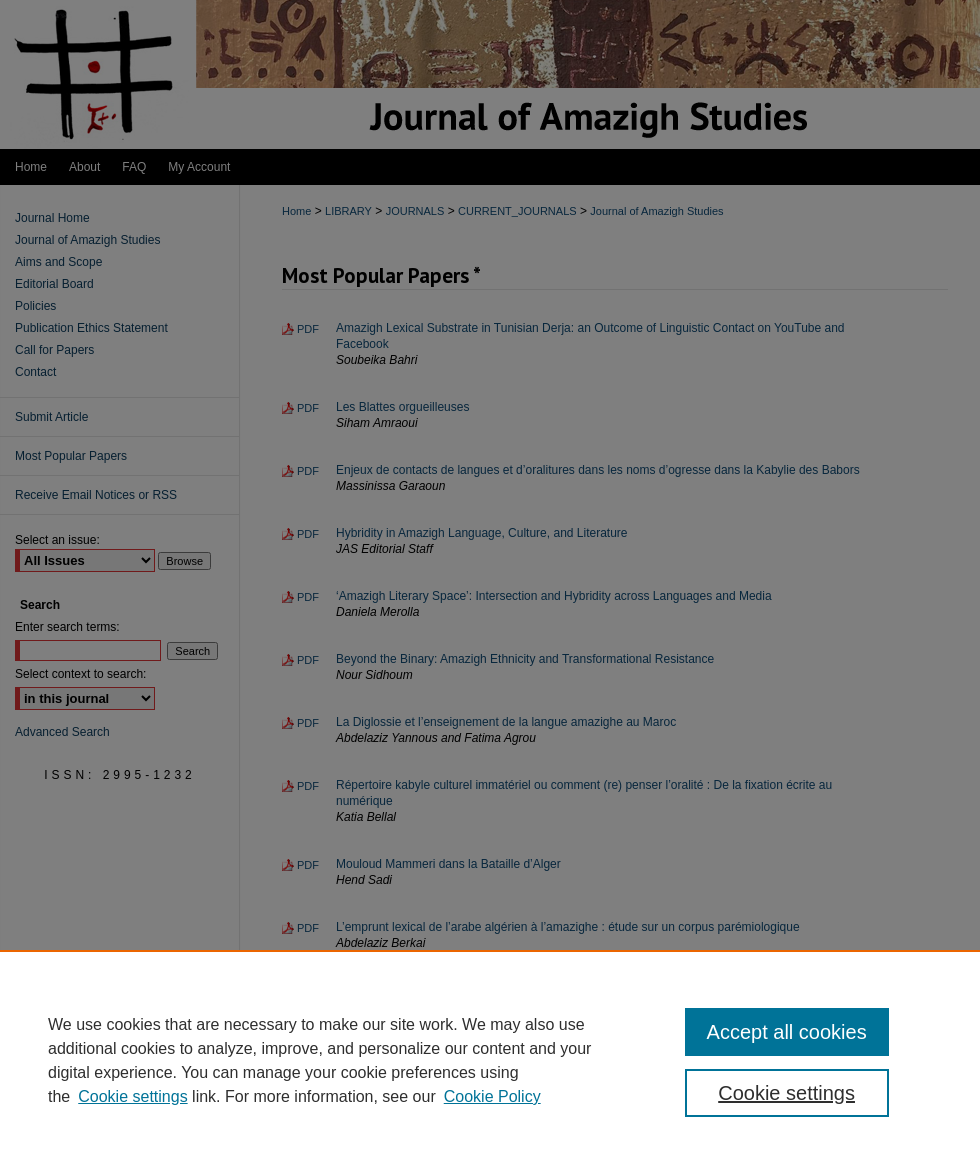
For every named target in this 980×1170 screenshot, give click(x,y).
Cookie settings (132, 1096)
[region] (490, 1060)
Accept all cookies (787, 1032)
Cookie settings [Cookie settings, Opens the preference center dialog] (786, 1093)
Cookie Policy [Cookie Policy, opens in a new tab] (492, 1096)
